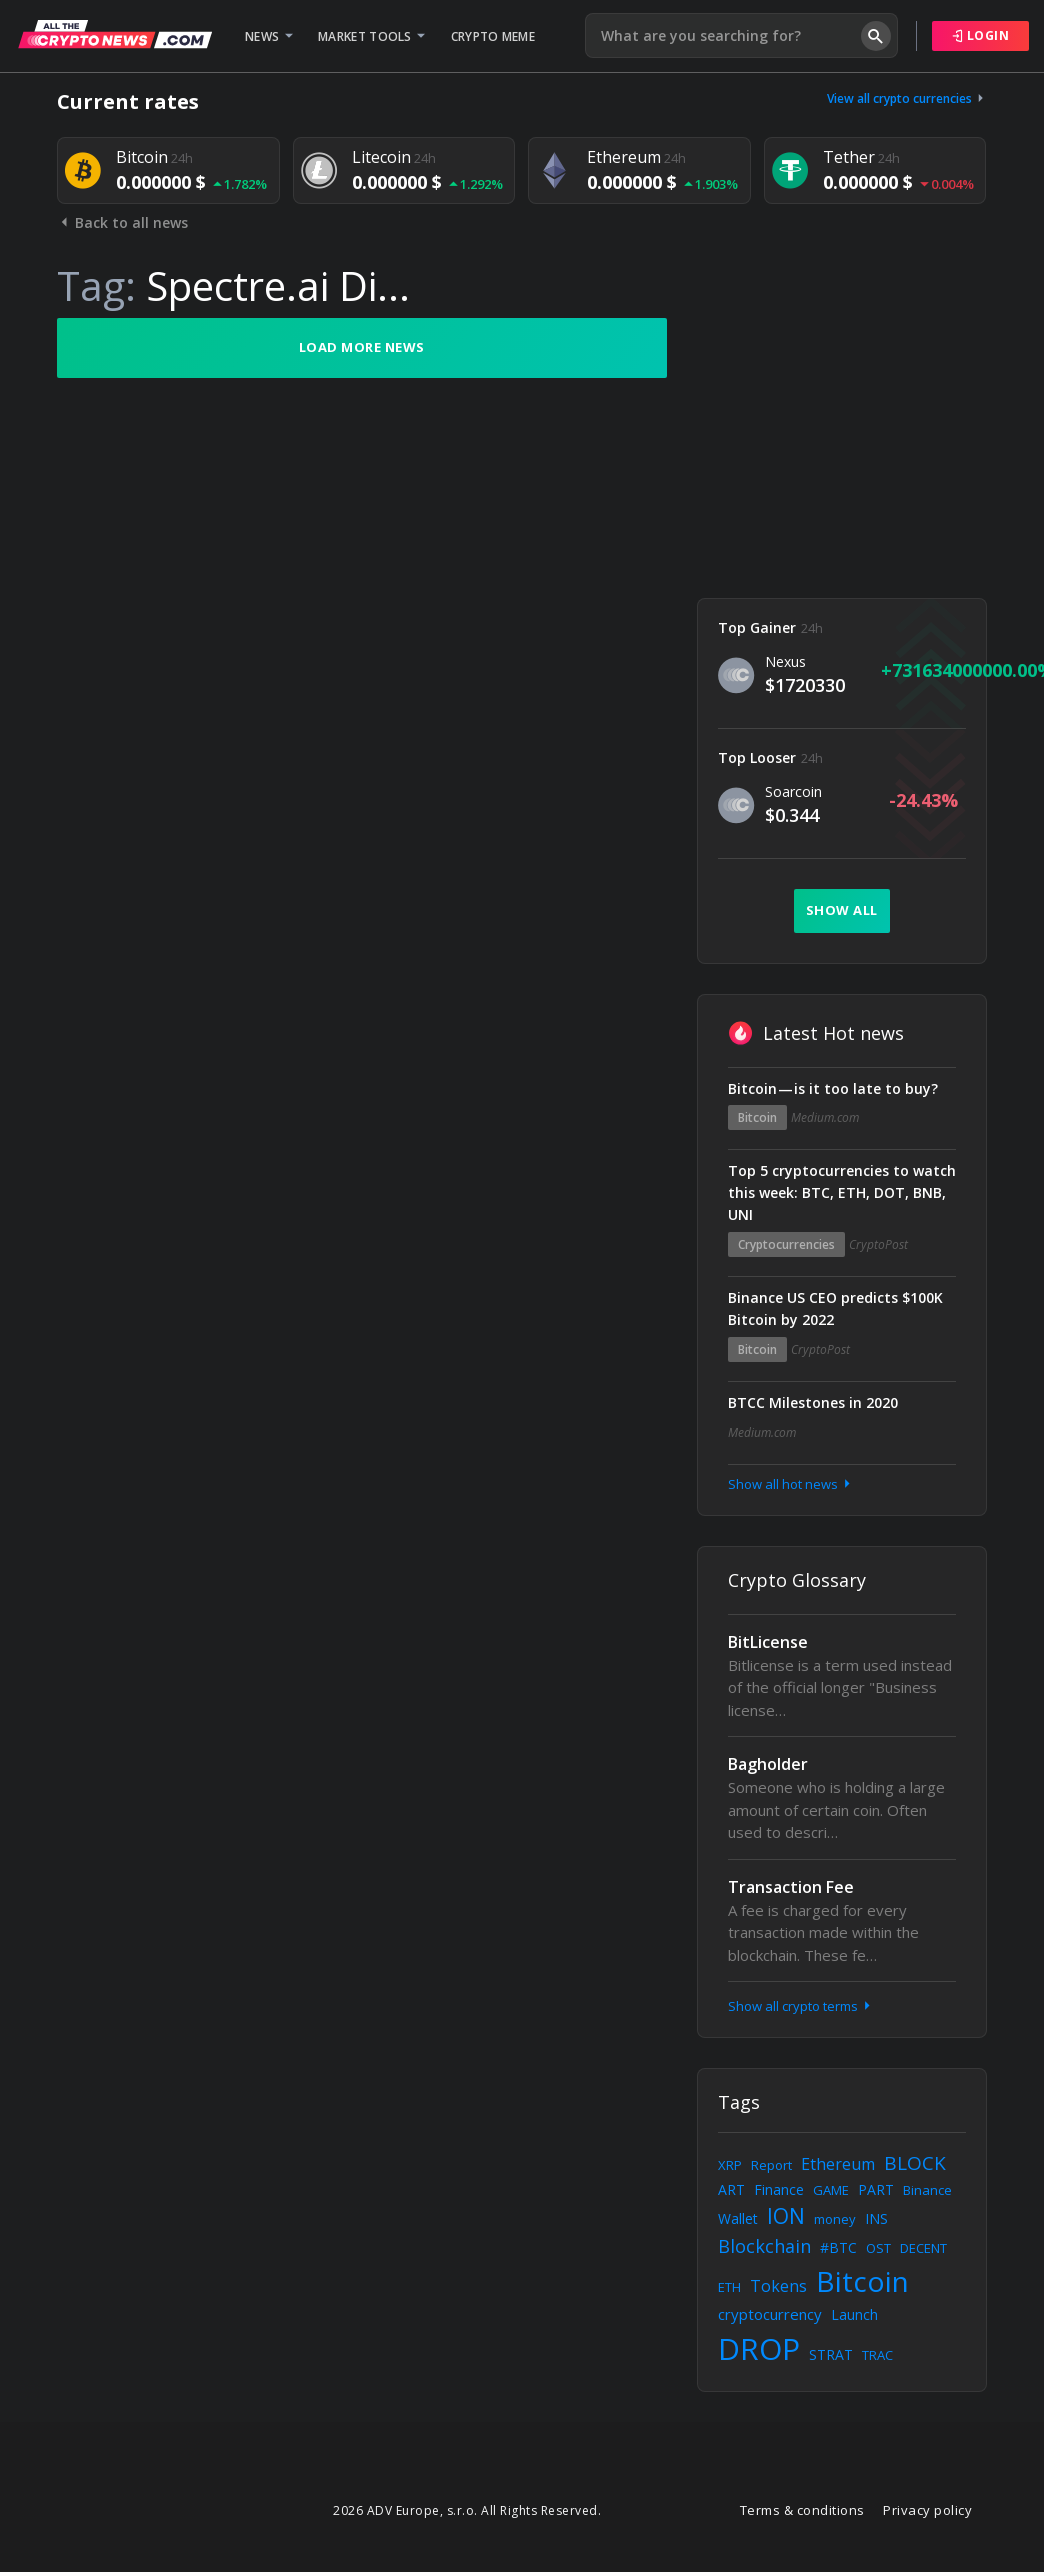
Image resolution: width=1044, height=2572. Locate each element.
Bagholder (768, 1764)
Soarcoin (793, 791)
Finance (779, 2189)
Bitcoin (757, 1117)
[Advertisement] (842, 443)
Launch (854, 2314)
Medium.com (825, 1117)
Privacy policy (927, 2510)
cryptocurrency (770, 2314)
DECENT (923, 2248)
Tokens (778, 2286)
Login (981, 35)
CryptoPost (878, 1244)
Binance (927, 2190)
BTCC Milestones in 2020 (813, 1402)
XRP (730, 2165)
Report (771, 2165)
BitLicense (768, 1642)
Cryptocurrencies (786, 1244)
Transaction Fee (791, 1887)
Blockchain (764, 2246)
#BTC (838, 2247)
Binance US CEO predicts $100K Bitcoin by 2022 (835, 1308)
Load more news (362, 347)
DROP (759, 2348)
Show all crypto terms (801, 2006)
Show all (842, 910)
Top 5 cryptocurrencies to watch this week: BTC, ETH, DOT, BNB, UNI (842, 1192)
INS (876, 2218)
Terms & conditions (802, 2510)
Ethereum (838, 2164)
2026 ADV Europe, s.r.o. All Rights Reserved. (467, 2510)
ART (731, 2189)
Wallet (738, 2218)
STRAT (831, 2354)
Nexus (785, 661)
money (835, 2219)
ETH (729, 2287)
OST (878, 2248)
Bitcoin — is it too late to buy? (833, 1088)
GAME (831, 2190)
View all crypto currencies (907, 98)
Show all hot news (791, 1484)
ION (786, 2216)
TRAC (877, 2355)
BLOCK (915, 2163)
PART (876, 2189)
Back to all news (122, 222)
